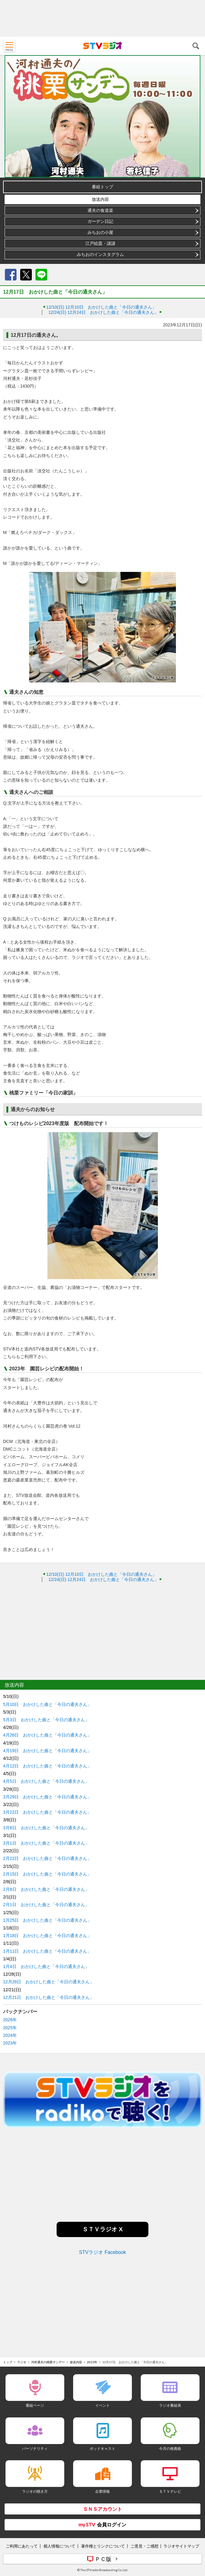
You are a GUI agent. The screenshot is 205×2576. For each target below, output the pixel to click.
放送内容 (100, 199)
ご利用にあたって (22, 2546)
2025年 (10, 2027)
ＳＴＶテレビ (170, 2491)
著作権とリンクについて (103, 2546)
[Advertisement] (102, 18)
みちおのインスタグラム (100, 254)
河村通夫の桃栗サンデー (48, 2362)
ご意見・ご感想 (144, 2546)
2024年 (10, 2035)
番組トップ (102, 186)
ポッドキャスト (102, 2448)
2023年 (10, 2043)
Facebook (11, 274)
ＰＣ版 (103, 2558)
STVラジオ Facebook (102, 2252)
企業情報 (102, 2491)
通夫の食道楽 (100, 210)
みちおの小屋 (100, 232)
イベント (102, 2405)
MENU (9, 46)
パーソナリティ (35, 2448)
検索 (196, 46)
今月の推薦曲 (170, 2448)
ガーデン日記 (100, 221)
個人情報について (59, 2546)
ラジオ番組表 (170, 2405)
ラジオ (21, 2362)
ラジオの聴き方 (35, 2491)
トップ (7, 2362)
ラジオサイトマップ (181, 2546)
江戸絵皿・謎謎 (100, 243)
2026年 (10, 2019)
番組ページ (35, 2405)
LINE (41, 274)
